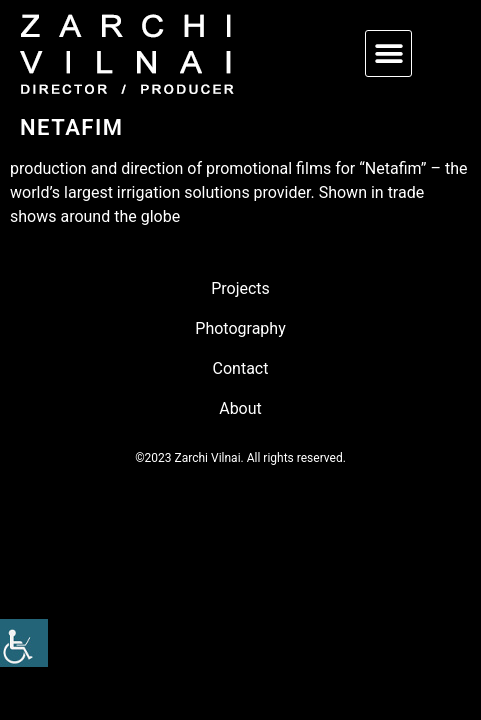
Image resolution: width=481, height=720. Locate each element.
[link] (24, 643)
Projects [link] (240, 288)
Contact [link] (241, 368)
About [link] (240, 408)
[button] (388, 53)
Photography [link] (240, 328)
